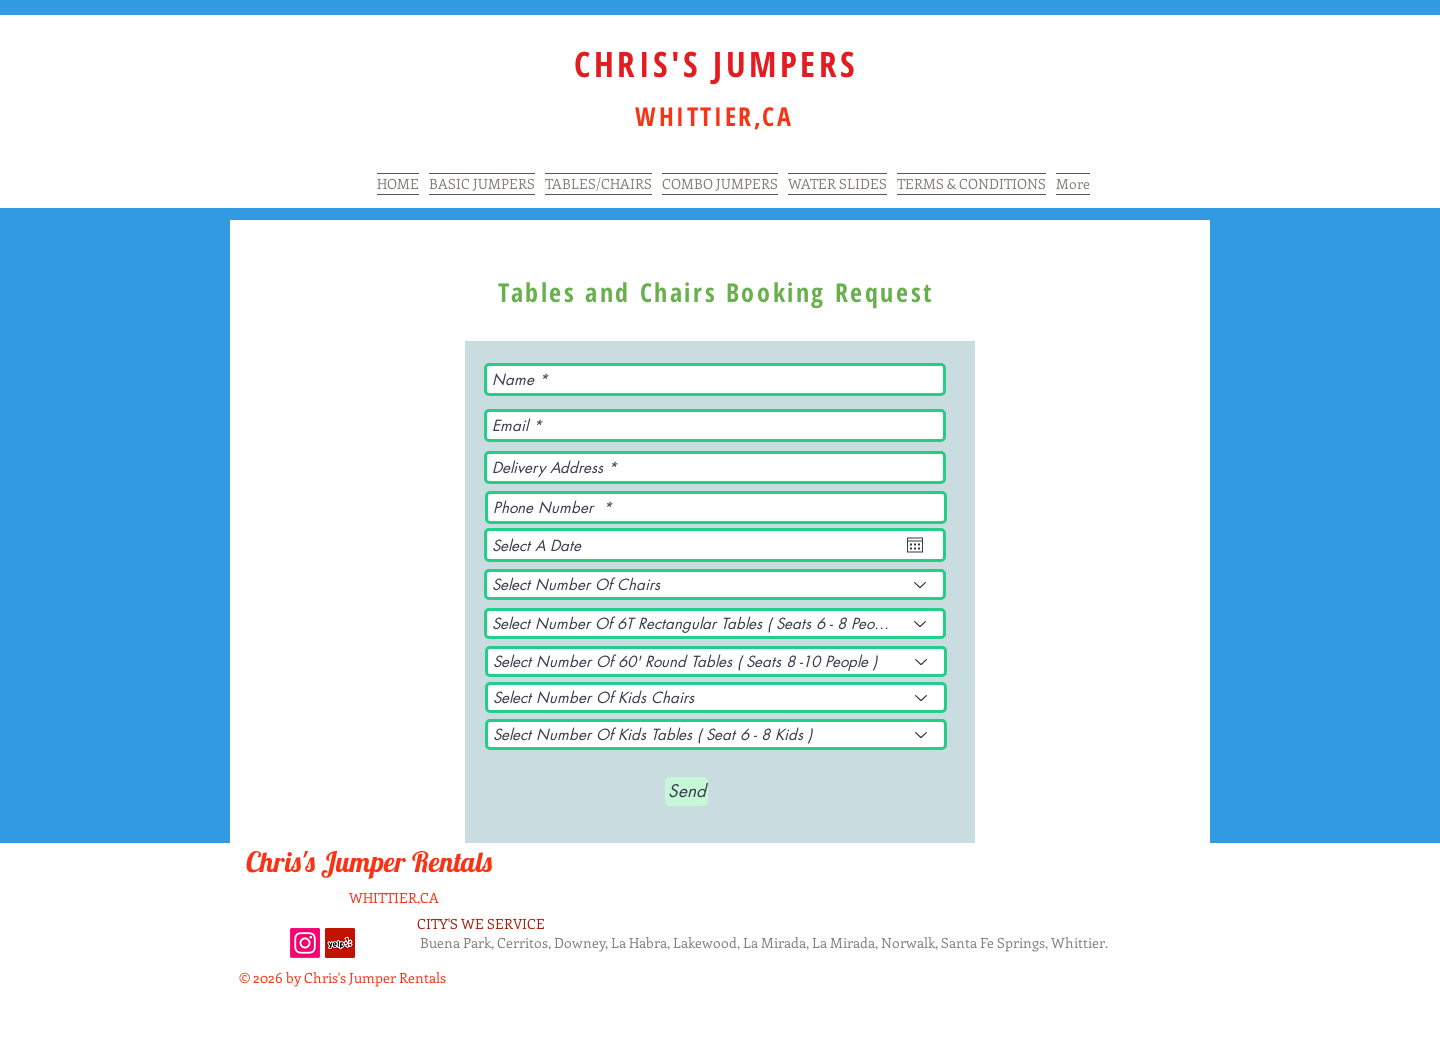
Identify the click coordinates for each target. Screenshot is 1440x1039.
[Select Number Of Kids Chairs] (716, 697)
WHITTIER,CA (394, 897)
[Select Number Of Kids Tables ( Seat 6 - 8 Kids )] (716, 734)
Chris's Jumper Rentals (372, 861)
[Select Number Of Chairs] (715, 584)
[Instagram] (305, 943)
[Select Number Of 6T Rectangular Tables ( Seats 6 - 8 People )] (715, 623)
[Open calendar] (915, 545)
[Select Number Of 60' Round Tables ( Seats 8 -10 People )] (716, 661)
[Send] (686, 791)
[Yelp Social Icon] (340, 943)
